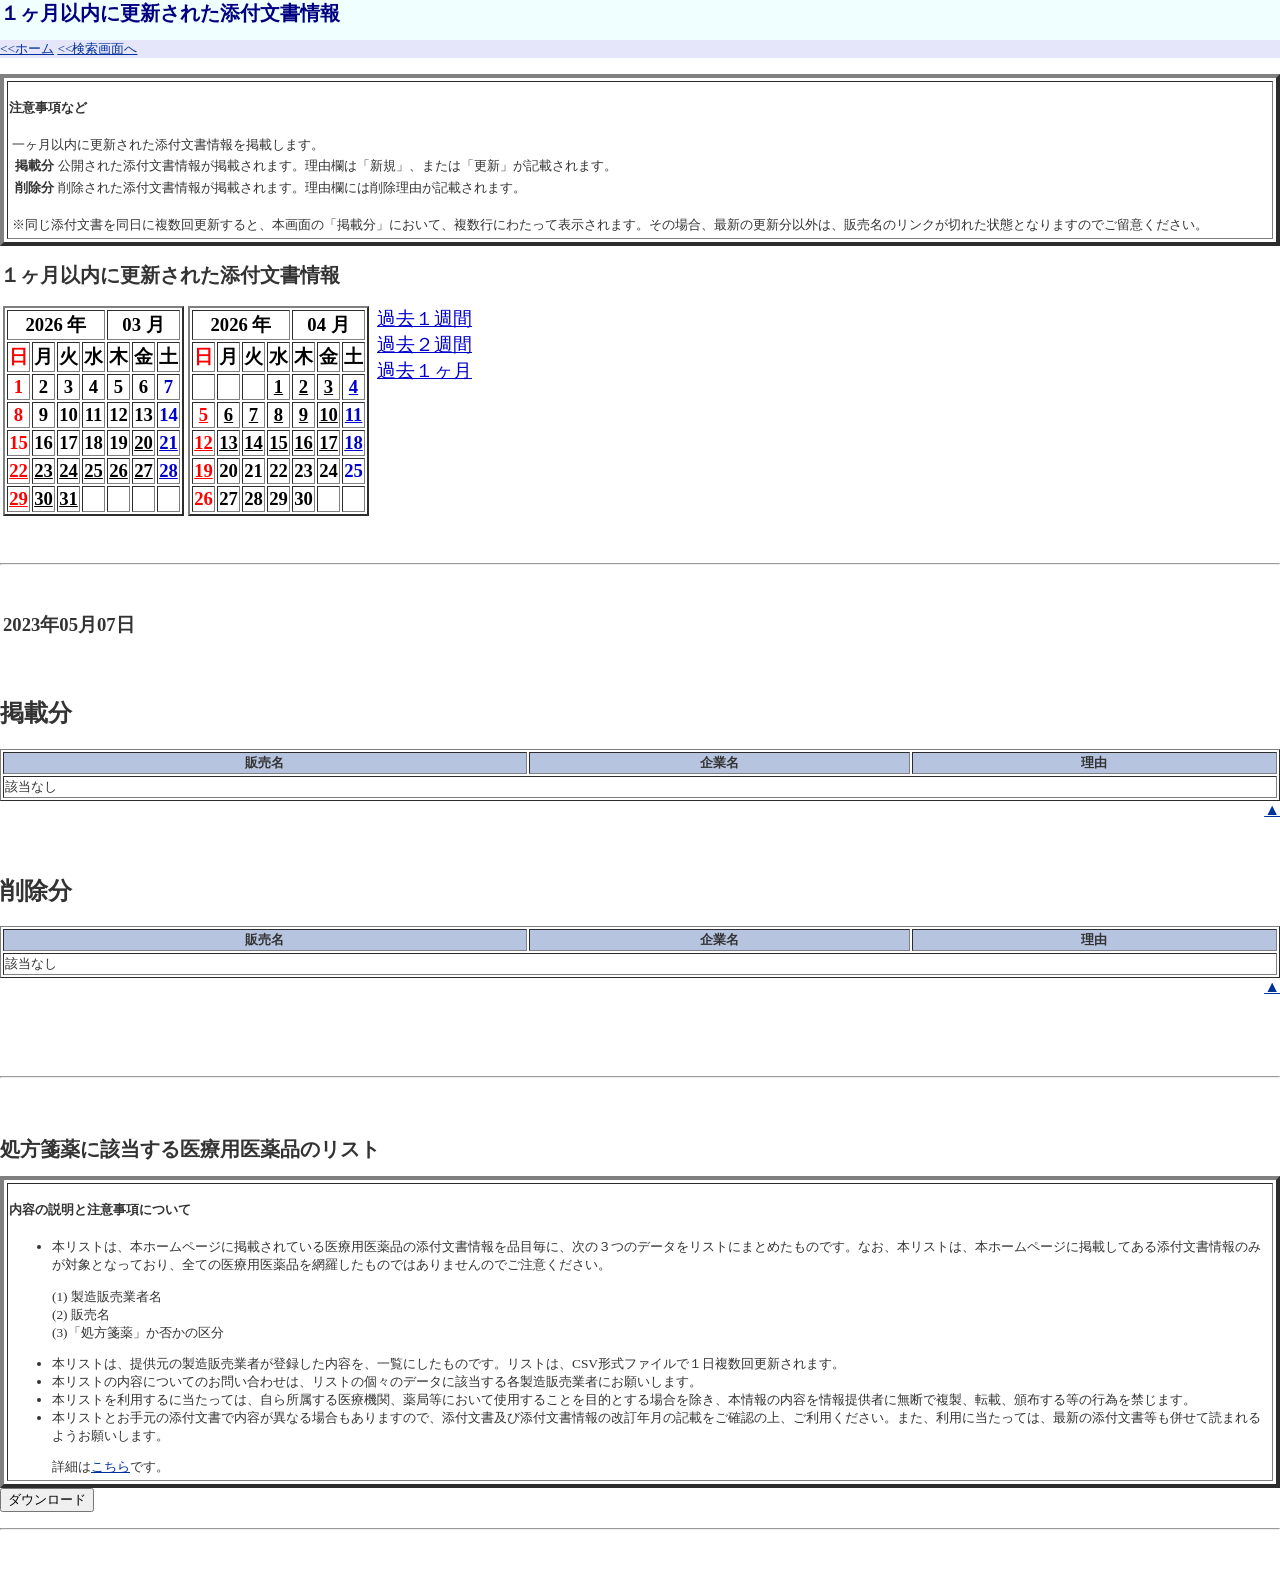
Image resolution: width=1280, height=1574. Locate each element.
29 (18, 498)
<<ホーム (27, 48)
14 (253, 442)
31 (68, 498)
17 (328, 442)
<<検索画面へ (97, 48)
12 (203, 442)
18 (353, 442)
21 (168, 442)
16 (303, 442)
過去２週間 (424, 344)
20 (143, 442)
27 (143, 470)
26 (118, 470)
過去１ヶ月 (424, 370)
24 (68, 470)
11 (354, 414)
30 (43, 498)
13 (228, 442)
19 (203, 470)
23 (43, 470)
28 (168, 470)
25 (93, 470)
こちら (110, 1466)
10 (328, 414)
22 (18, 470)
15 (278, 442)
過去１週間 (424, 318)
